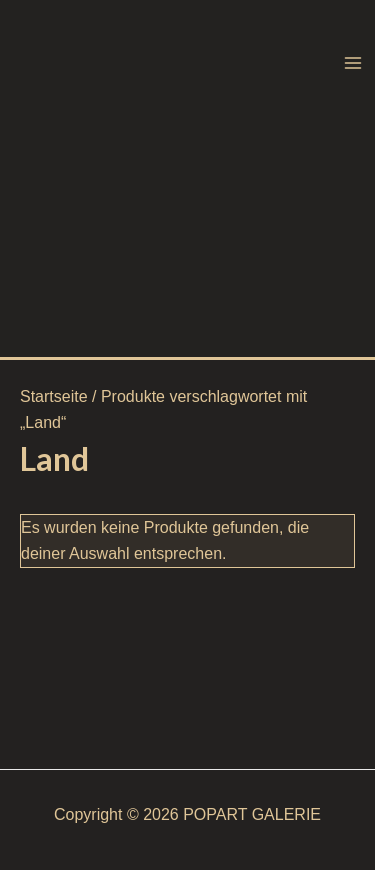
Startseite (54, 396)
